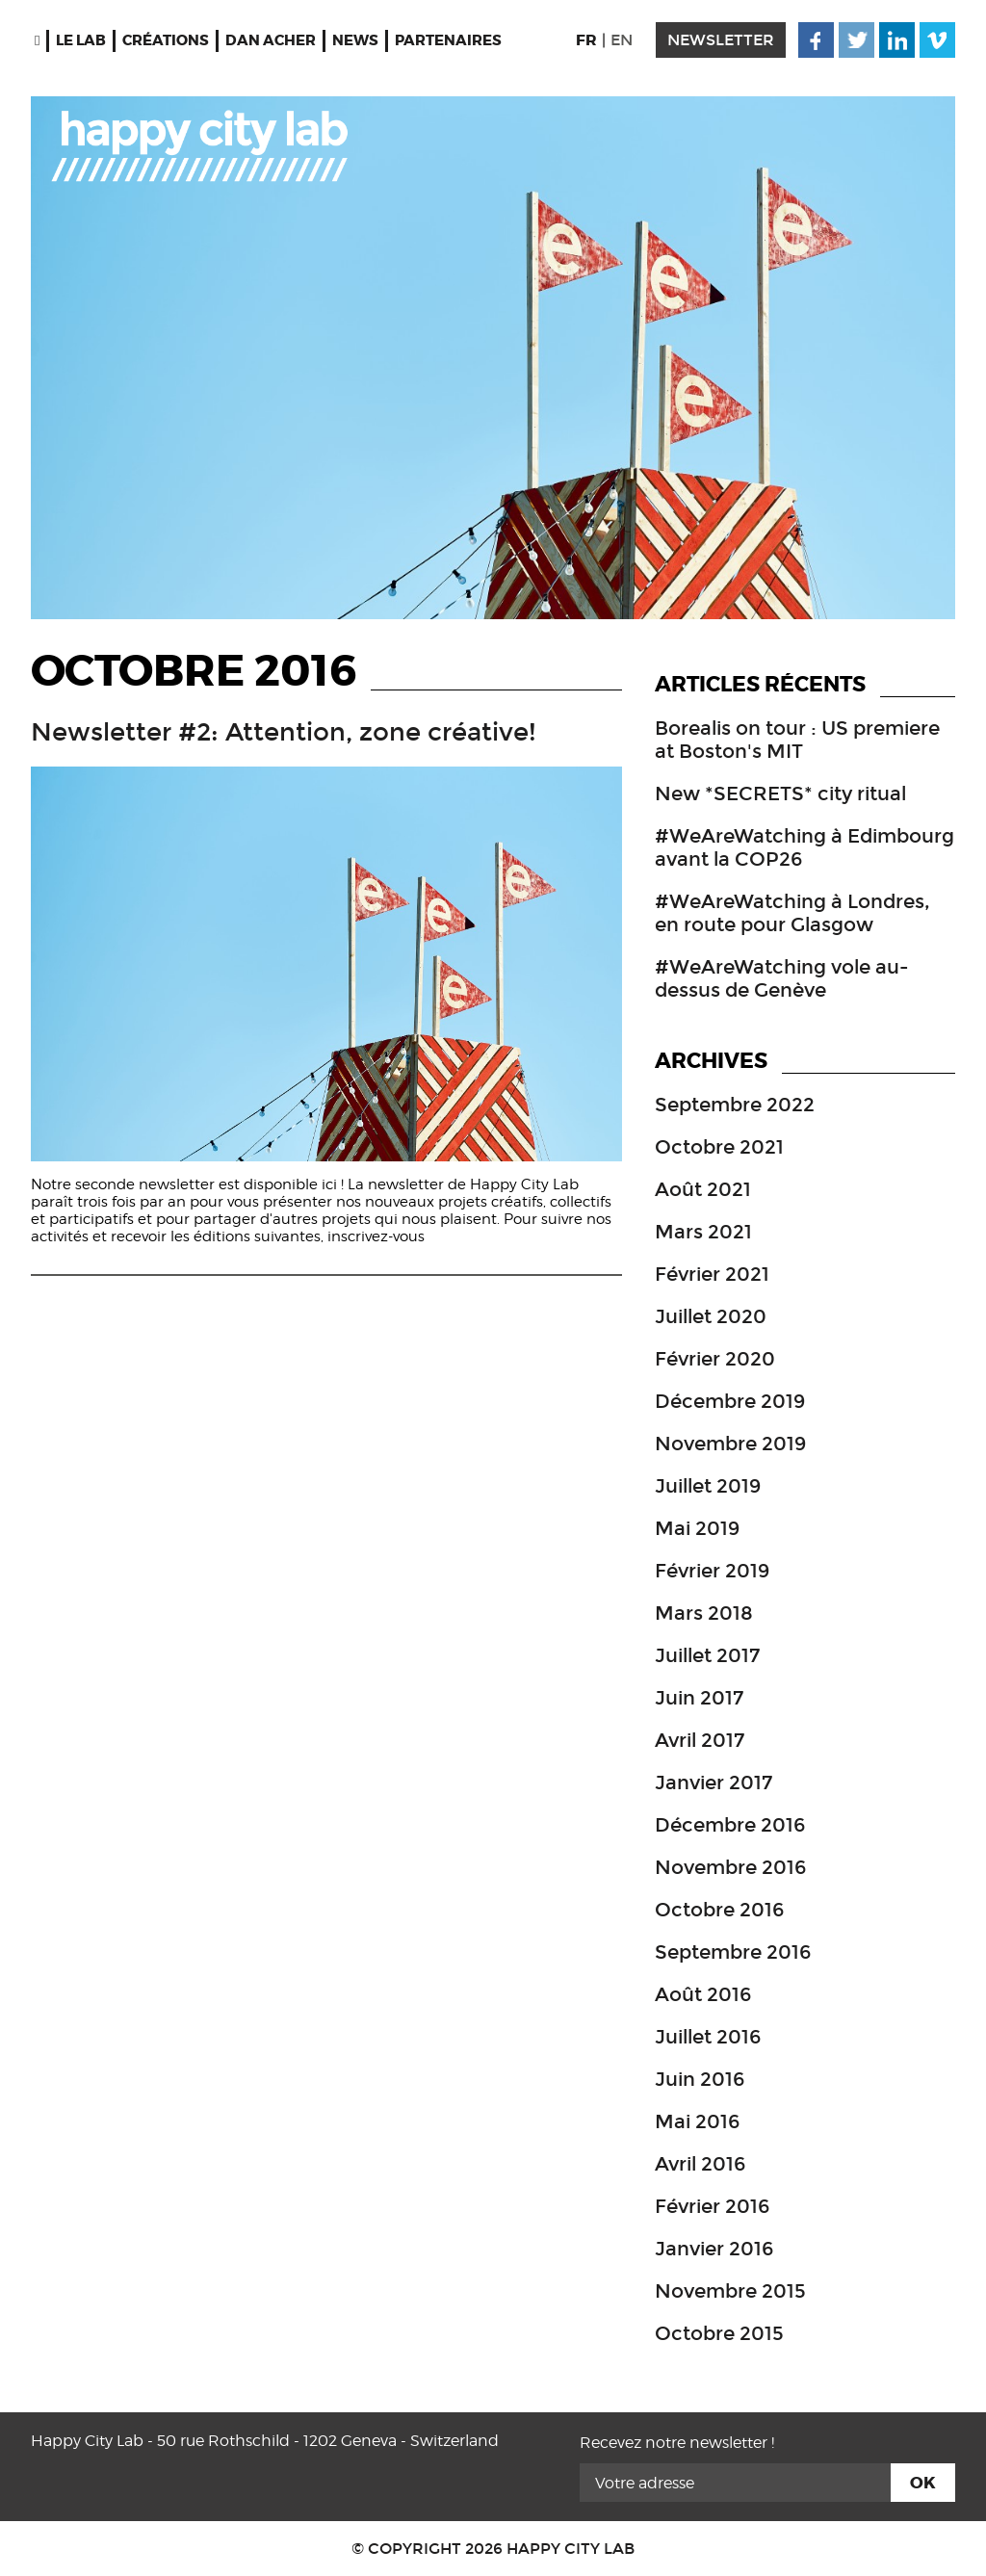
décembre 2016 (730, 1824)
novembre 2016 (730, 1867)
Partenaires (448, 40)
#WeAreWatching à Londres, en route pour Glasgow (792, 913)
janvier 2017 (713, 1782)
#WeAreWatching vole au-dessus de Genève (782, 978)
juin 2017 (699, 1697)
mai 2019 (697, 1528)
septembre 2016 (733, 1952)
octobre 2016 (719, 1909)
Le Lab (81, 40)
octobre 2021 (719, 1146)
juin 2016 (699, 2079)
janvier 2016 (714, 2248)
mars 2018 (704, 1613)
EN (621, 40)
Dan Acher (270, 40)
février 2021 (712, 1274)
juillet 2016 (708, 2036)
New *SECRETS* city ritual (780, 793)
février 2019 (712, 1570)
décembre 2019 (730, 1401)
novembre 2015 (730, 2291)
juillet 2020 (710, 1316)
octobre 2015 (719, 2333)
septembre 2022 (735, 1104)
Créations (165, 40)
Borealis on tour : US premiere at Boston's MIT (797, 739)
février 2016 (712, 2206)
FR (586, 40)
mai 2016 (697, 2121)
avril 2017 (699, 1740)
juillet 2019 (708, 1485)
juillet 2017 (707, 1655)
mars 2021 (703, 1231)
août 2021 (703, 1189)
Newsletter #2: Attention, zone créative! (283, 732)
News (355, 40)
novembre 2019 (730, 1443)
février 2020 (715, 1358)
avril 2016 (700, 2163)
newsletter (720, 40)
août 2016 (703, 1994)
